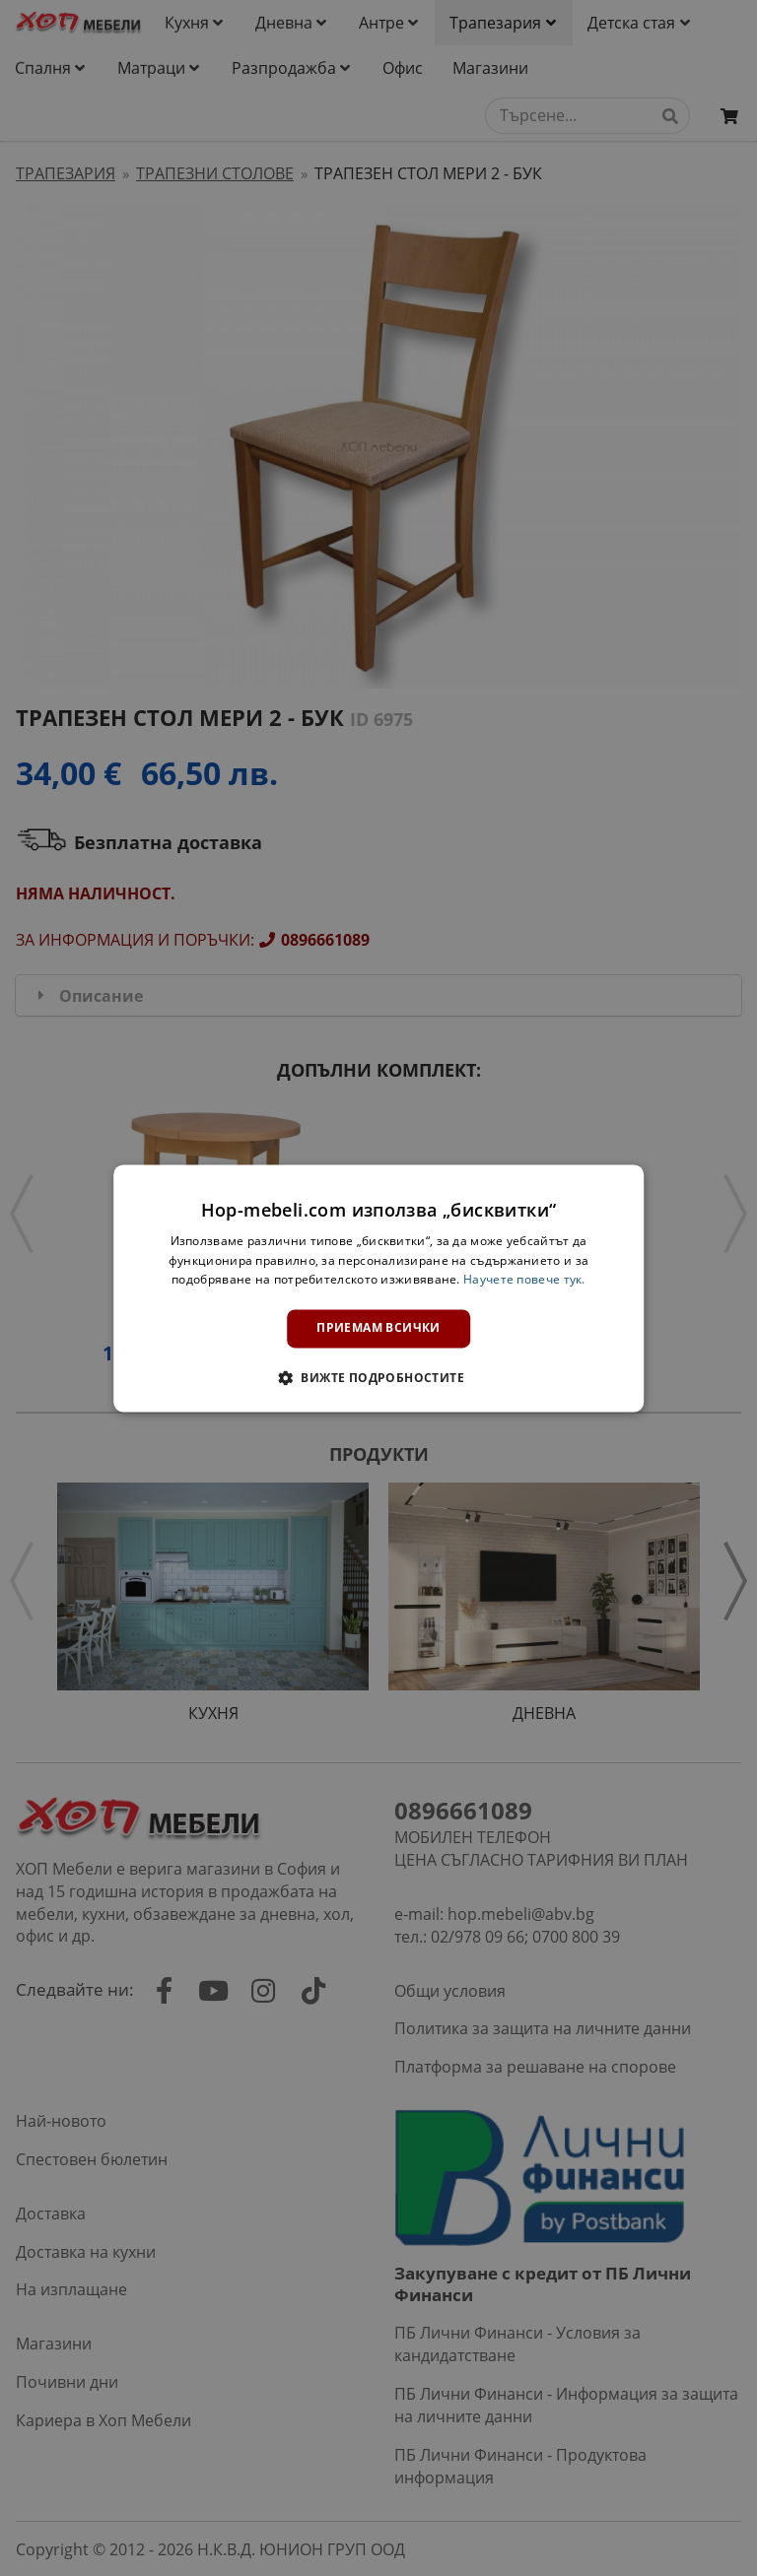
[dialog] (378, 1288)
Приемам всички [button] (378, 1328)
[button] (378, 1377)
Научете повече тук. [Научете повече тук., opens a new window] (524, 1280)
